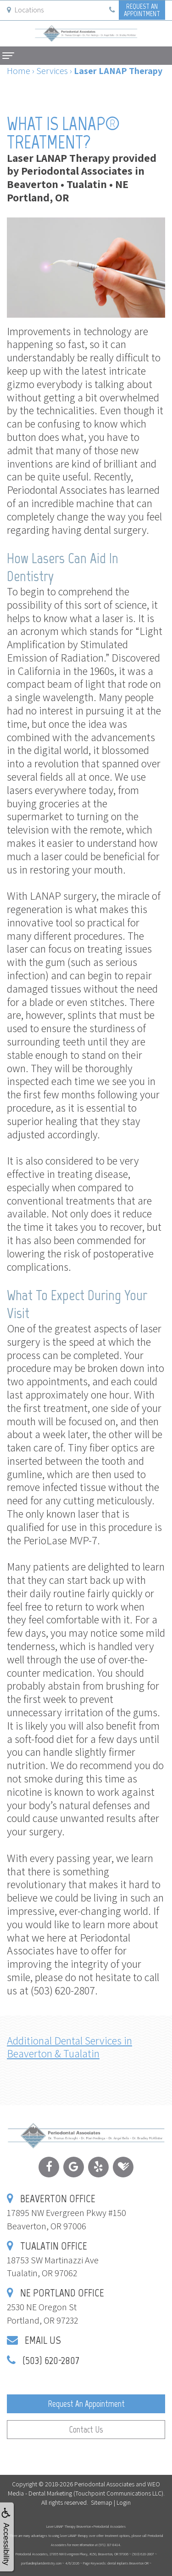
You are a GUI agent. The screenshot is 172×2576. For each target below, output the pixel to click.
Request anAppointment (142, 10)
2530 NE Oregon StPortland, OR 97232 (55, 2306)
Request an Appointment (86, 2404)
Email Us (43, 2340)
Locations (25, 10)
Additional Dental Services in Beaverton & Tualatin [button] (69, 2047)
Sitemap (101, 2502)
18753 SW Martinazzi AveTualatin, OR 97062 (53, 2259)
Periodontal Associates (104, 2484)
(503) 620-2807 (50, 2360)
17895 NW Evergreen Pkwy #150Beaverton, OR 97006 (66, 2212)
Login (124, 2502)
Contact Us (86, 2429)
